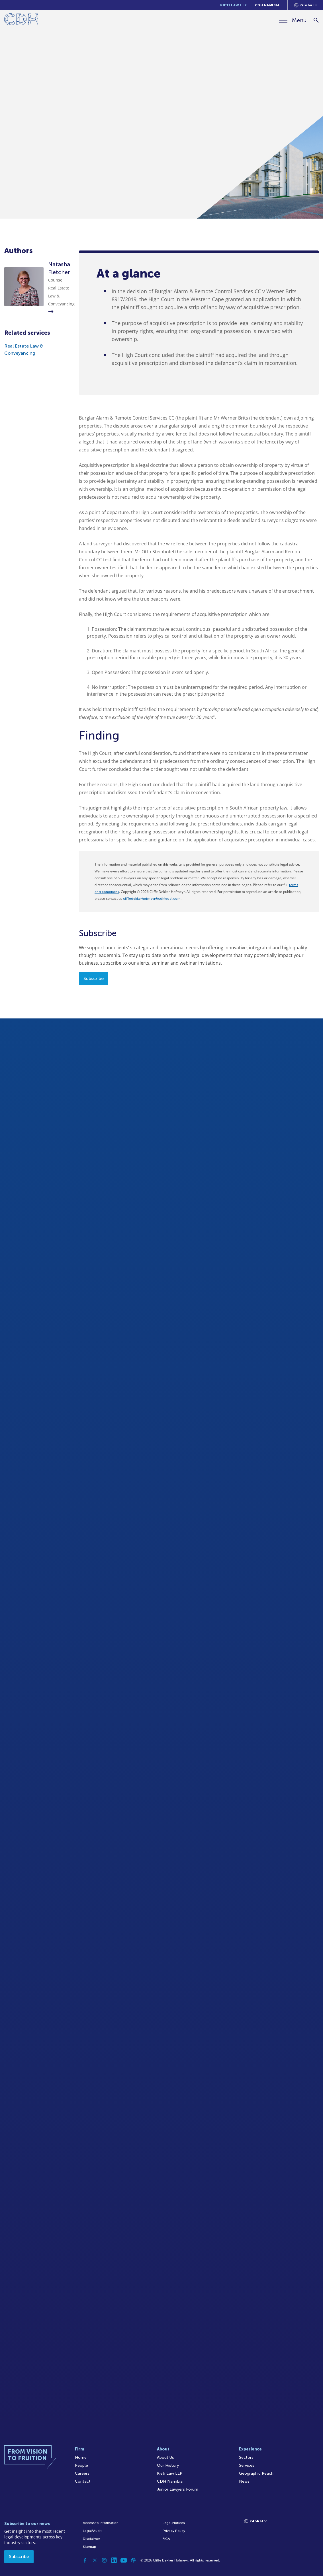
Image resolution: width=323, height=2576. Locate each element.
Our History (168, 2465)
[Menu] (293, 20)
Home (81, 2457)
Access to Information (100, 2523)
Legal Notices (174, 2523)
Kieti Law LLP (233, 5)
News (244, 2481)
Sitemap (89, 2547)
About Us (165, 2457)
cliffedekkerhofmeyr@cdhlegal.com (152, 899)
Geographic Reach (256, 2473)
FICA (166, 2539)
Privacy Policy (174, 2531)
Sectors (246, 2457)
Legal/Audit (92, 2531)
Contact (83, 2481)
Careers (82, 2473)
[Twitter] (94, 2560)
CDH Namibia (267, 5)
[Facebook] (84, 2560)
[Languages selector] (305, 5)
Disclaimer (91, 2539)
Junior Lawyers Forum (177, 2489)
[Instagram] (104, 2560)
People (81, 2465)
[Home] (21, 20)
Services (246, 2465)
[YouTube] (123, 2560)
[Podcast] (133, 2560)
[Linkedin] (113, 2560)
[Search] (316, 20)
